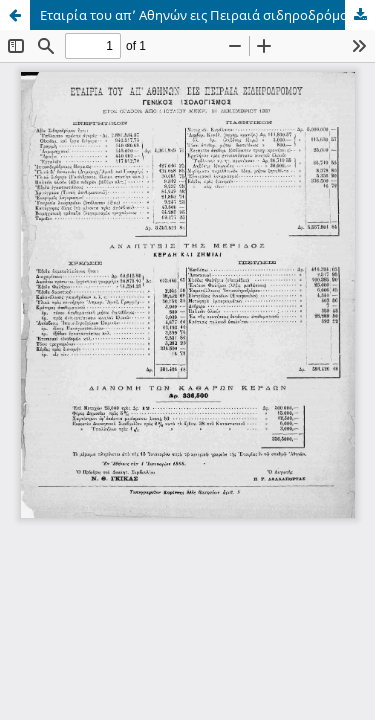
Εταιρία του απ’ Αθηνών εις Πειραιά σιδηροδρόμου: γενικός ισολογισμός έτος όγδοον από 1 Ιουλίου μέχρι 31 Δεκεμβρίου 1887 (207, 15)
